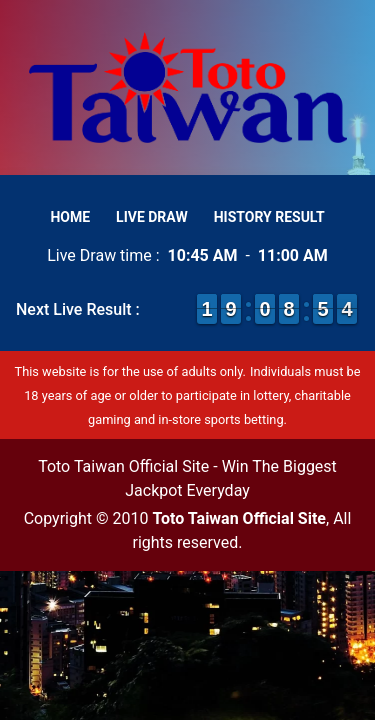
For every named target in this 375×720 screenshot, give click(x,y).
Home (70, 217)
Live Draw (152, 217)
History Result (269, 217)
